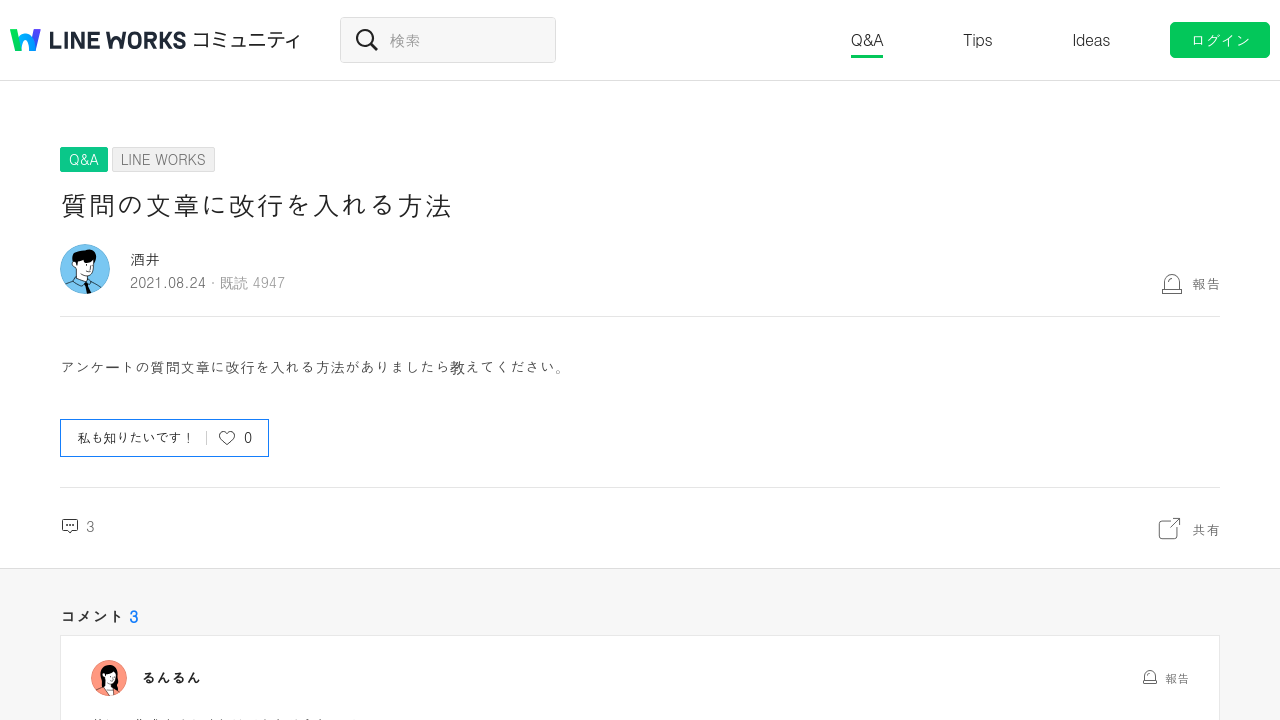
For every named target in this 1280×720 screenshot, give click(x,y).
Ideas (1091, 39)
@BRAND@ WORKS (98, 40)
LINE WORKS (163, 159)
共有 (1206, 529)
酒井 (145, 258)
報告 (1206, 283)
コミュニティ (247, 40)
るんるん (171, 678)
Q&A (867, 39)
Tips (977, 39)
